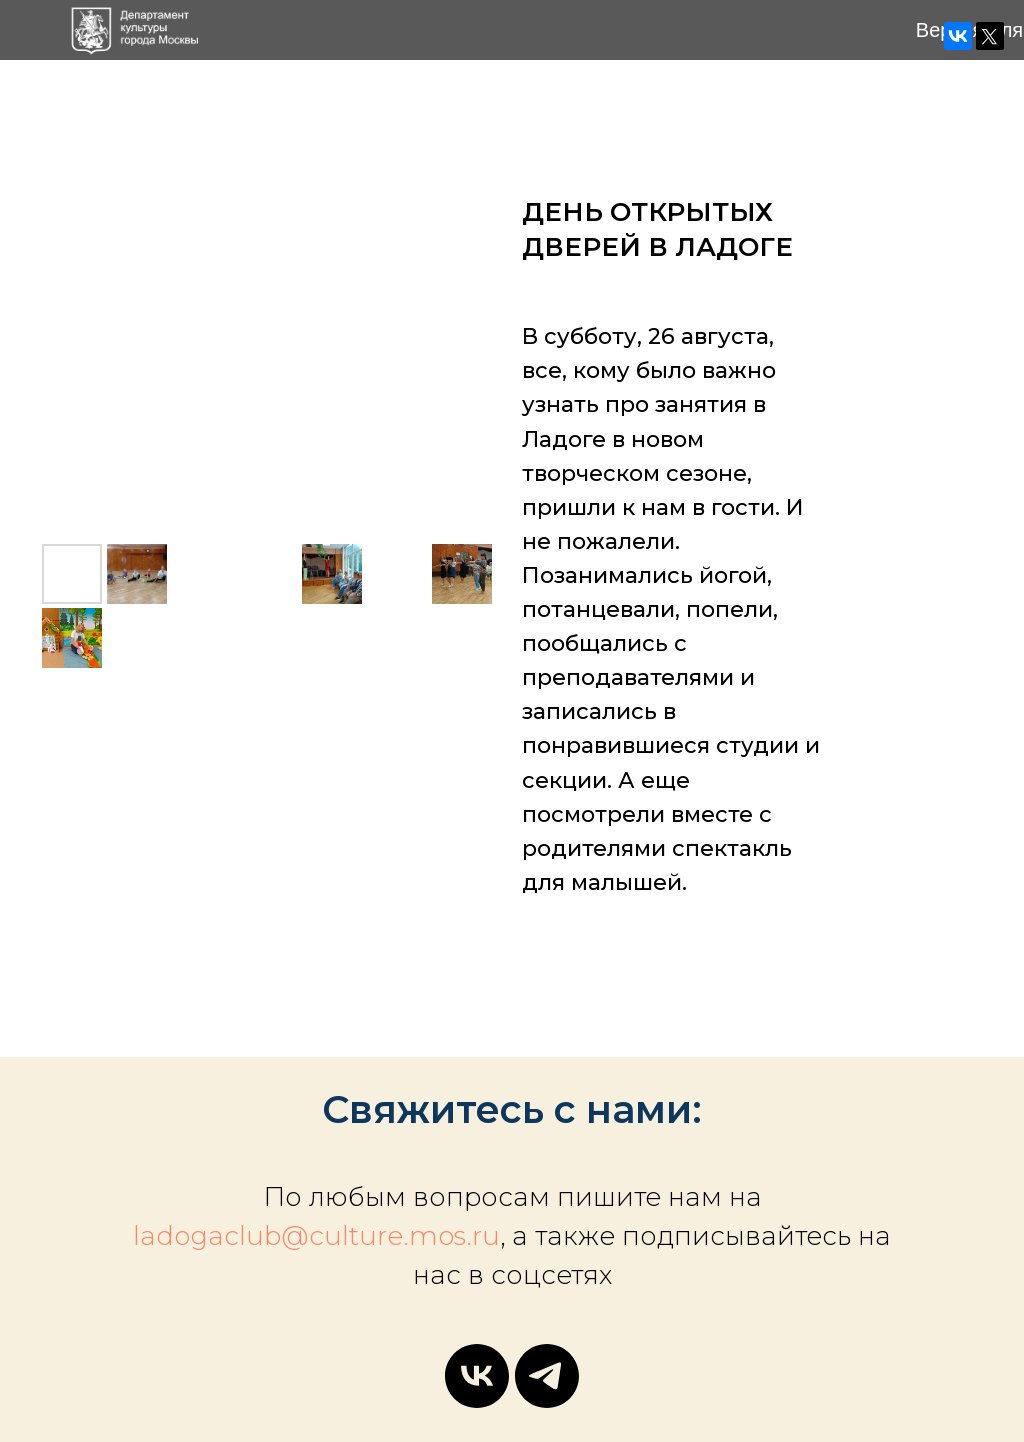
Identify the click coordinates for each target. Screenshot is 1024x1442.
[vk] (477, 1376)
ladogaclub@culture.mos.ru (316, 1236)
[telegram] (547, 1376)
